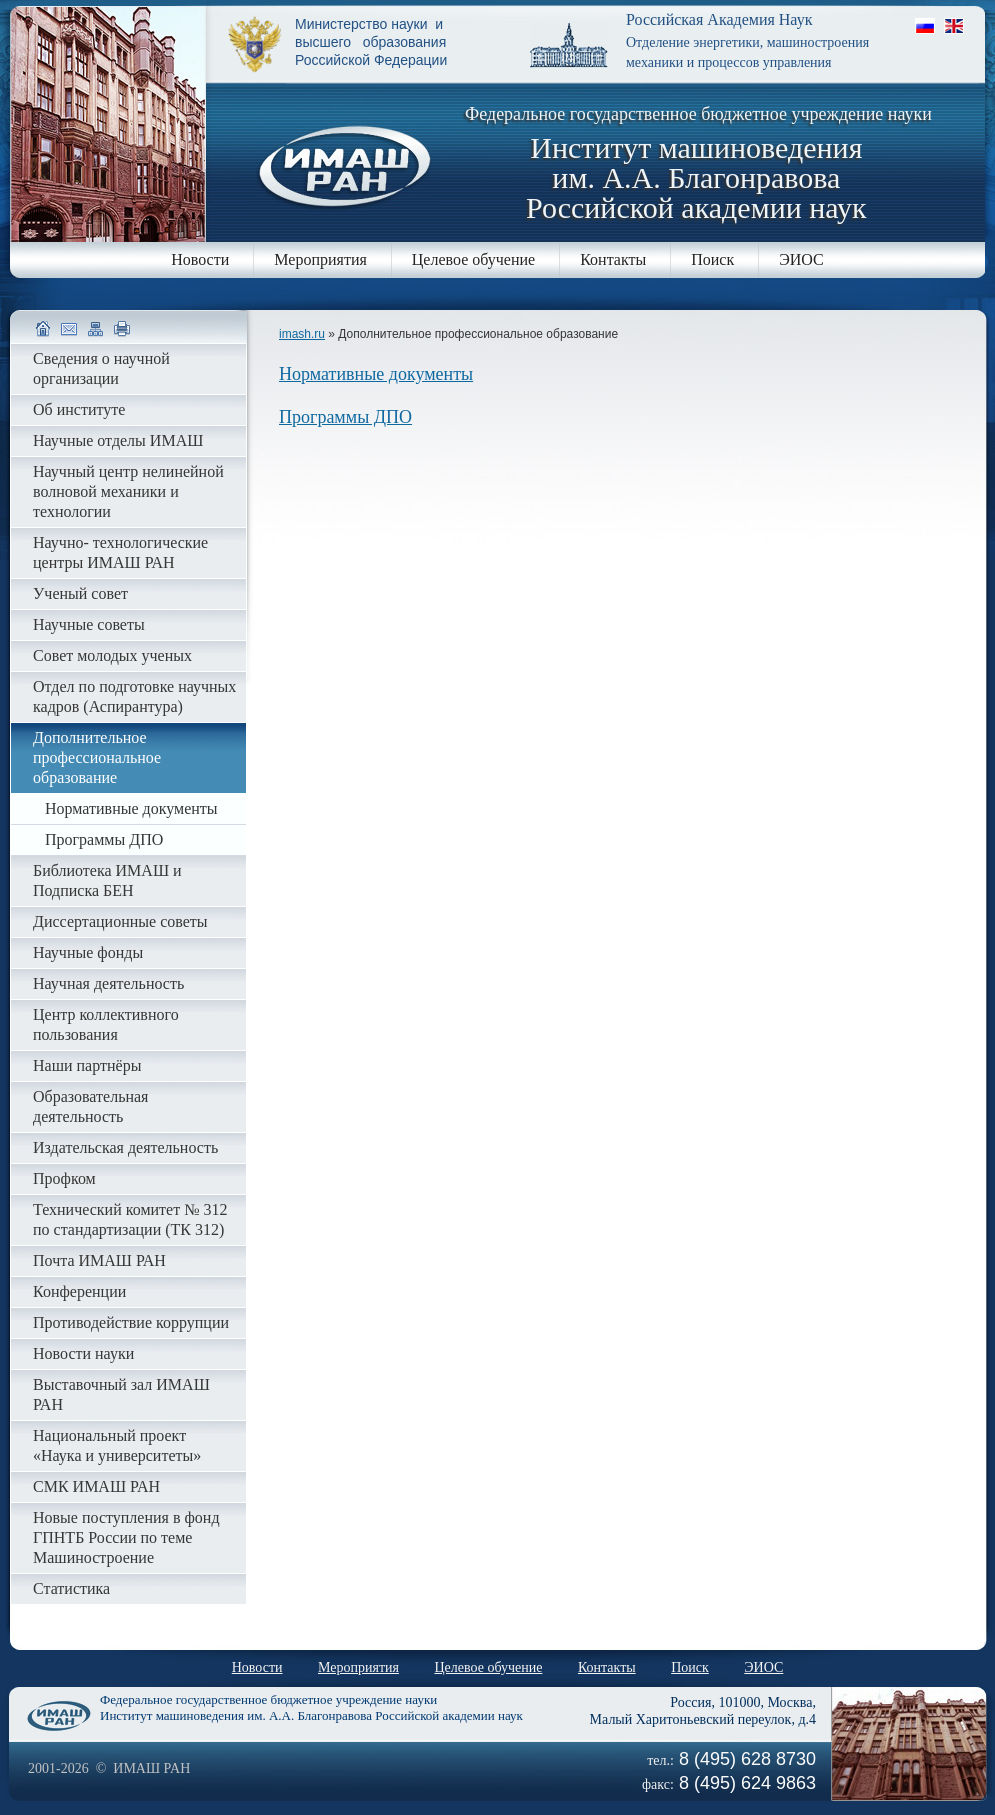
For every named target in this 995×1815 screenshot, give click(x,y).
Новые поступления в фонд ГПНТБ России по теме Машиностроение (126, 1537)
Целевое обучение (473, 259)
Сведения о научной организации (101, 368)
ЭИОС (801, 259)
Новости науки (83, 1353)
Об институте (79, 409)
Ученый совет (80, 593)
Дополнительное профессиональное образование (97, 757)
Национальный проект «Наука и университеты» (117, 1445)
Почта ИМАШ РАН (99, 1260)
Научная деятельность (108, 983)
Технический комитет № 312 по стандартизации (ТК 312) (130, 1219)
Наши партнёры (87, 1065)
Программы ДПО (345, 417)
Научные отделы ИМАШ (118, 440)
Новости (200, 259)
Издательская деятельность (125, 1147)
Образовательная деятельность (90, 1106)
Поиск (712, 259)
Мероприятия (320, 259)
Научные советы (89, 624)
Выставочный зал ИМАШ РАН (121, 1394)
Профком (64, 1178)
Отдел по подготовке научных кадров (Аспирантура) (134, 696)
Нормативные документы (376, 374)
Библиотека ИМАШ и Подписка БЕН (107, 880)
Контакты (613, 259)
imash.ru (302, 334)
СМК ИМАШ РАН (96, 1486)
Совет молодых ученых (112, 655)
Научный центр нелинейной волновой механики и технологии (128, 491)
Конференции (79, 1291)
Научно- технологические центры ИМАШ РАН (120, 552)
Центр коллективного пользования (106, 1024)
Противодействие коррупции (131, 1322)
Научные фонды (88, 952)
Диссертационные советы (120, 921)
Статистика (71, 1588)
